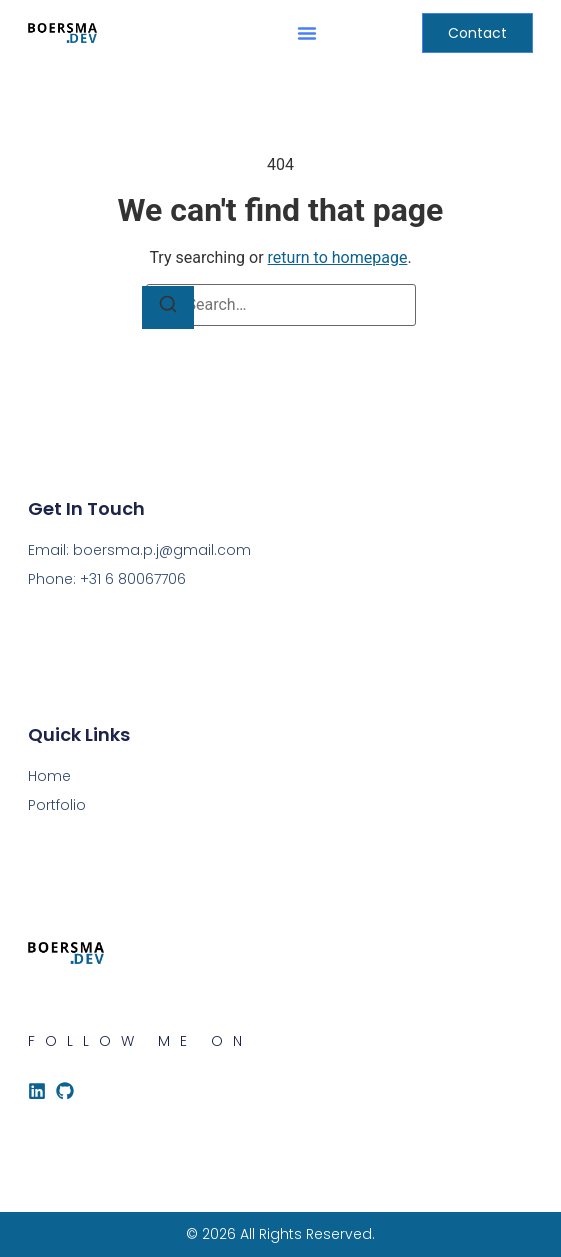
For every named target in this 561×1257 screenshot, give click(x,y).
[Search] (168, 307)
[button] (307, 33)
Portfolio (57, 805)
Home (49, 776)
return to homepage (338, 257)
